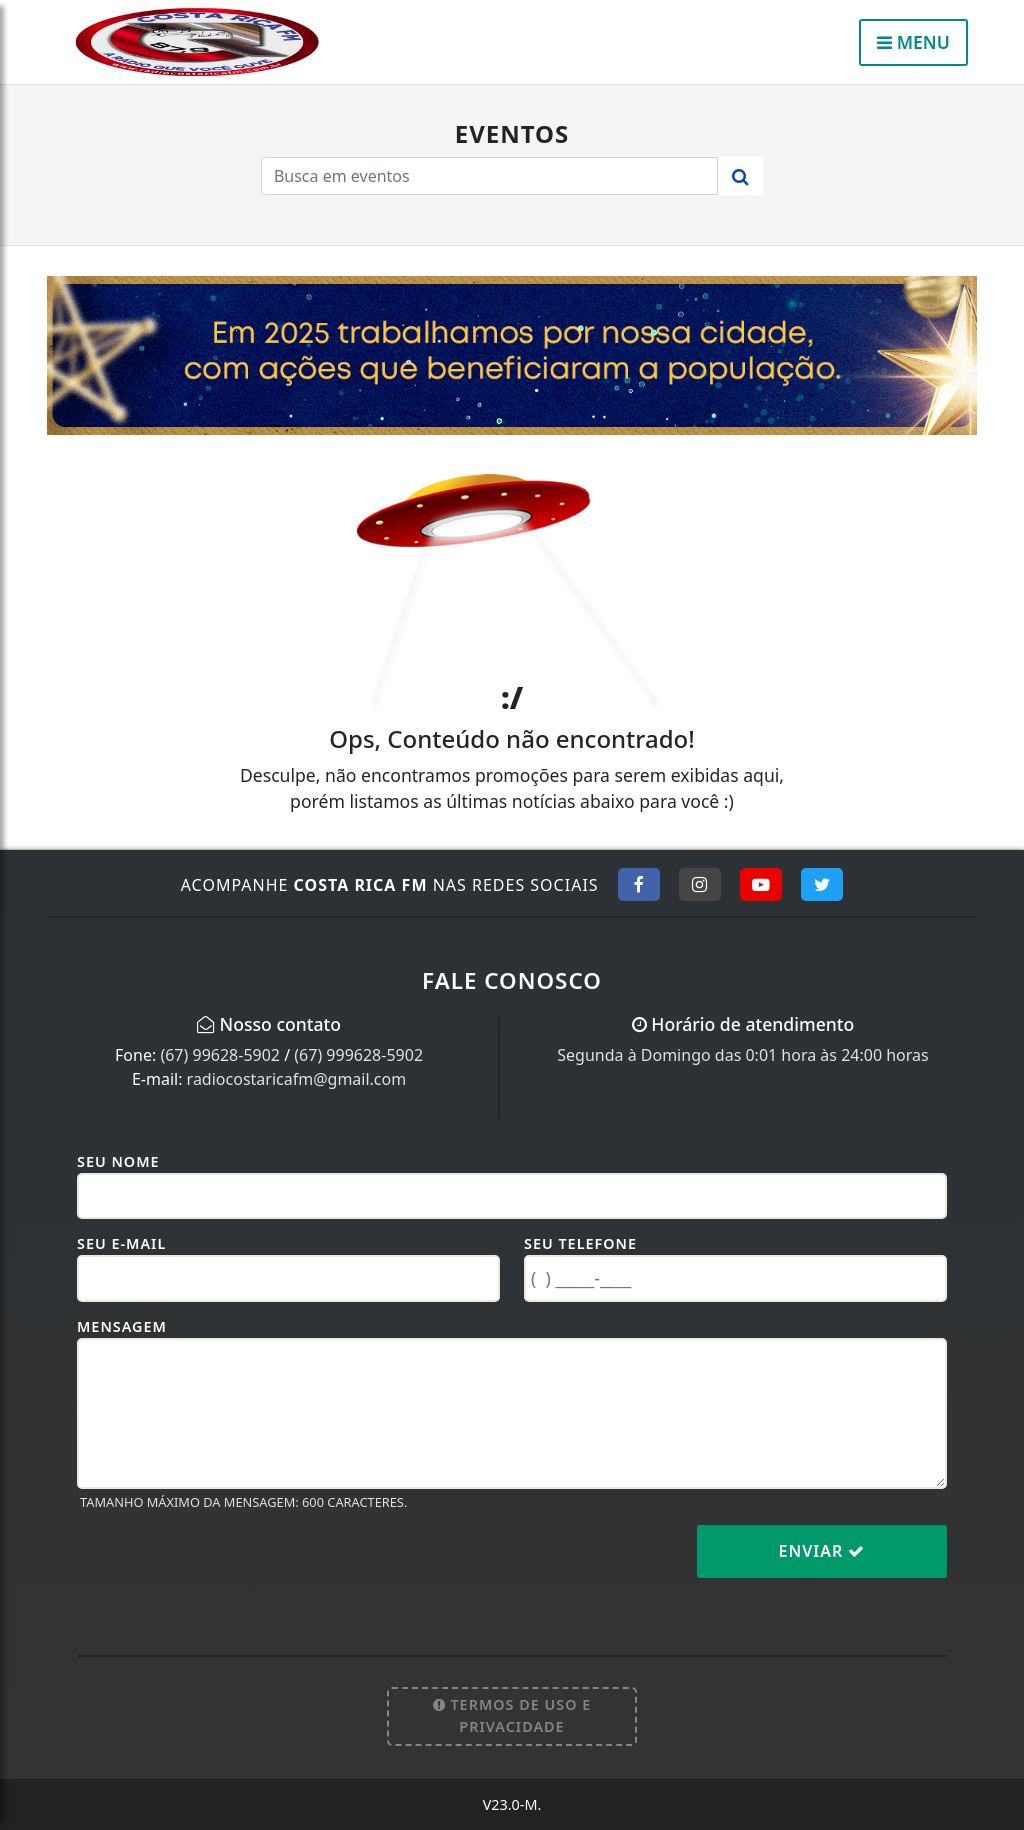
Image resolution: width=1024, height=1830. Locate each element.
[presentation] (229, 1567)
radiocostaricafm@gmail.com (297, 1079)
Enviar (822, 1551)
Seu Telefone (580, 1243)
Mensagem (122, 1326)
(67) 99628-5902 (220, 1055)
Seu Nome (118, 1161)
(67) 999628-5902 (358, 1055)
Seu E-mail (121, 1243)
